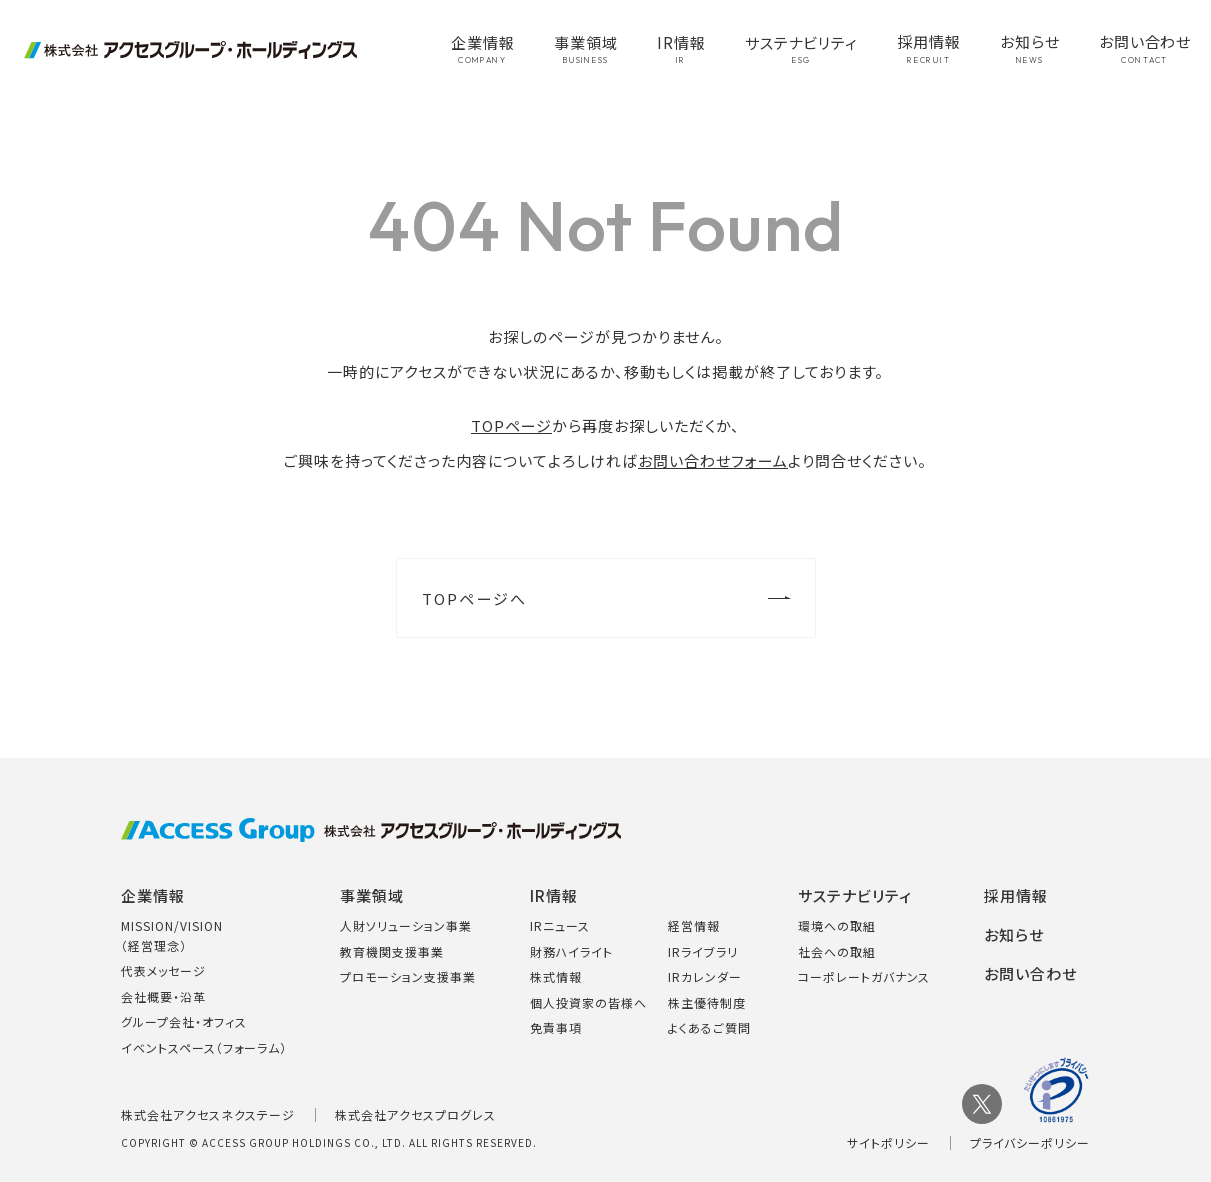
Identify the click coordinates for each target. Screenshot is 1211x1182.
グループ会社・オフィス (184, 1021)
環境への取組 (837, 925)
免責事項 (556, 1027)
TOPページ (511, 425)
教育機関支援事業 (392, 951)
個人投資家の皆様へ (588, 1002)
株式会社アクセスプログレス (415, 1114)
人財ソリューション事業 (406, 925)
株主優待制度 (707, 1002)
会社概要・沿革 (163, 996)
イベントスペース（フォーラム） (204, 1047)
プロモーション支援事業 (408, 976)
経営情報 (694, 925)
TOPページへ (475, 598)
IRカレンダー (705, 976)
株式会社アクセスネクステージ (208, 1114)
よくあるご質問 (709, 1027)
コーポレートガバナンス (864, 976)
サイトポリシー (888, 1142)
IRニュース (560, 925)
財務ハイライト (571, 951)
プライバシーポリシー (1030, 1142)
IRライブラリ (703, 951)
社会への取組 (837, 951)
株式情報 (556, 976)
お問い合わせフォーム (713, 460)
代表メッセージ (163, 970)
